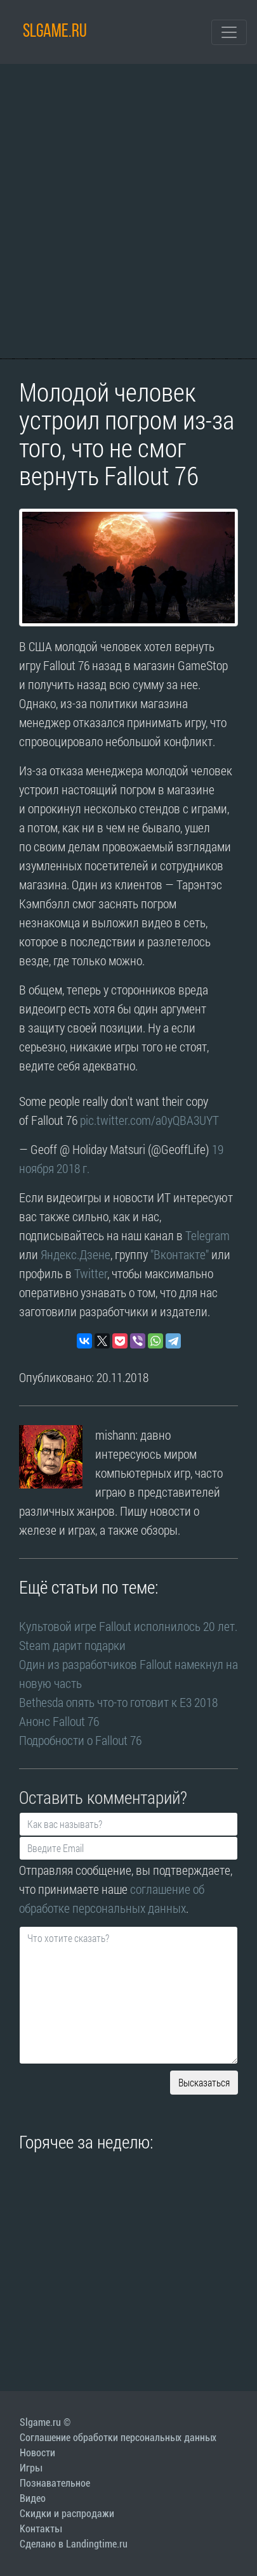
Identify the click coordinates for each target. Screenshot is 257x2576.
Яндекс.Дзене (75, 1254)
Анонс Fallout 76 (59, 1721)
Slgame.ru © (45, 2422)
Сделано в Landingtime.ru (74, 2544)
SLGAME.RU (55, 32)
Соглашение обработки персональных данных (118, 2438)
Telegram (207, 1235)
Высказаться (204, 2082)
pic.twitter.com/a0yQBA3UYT (149, 1120)
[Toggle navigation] (229, 32)
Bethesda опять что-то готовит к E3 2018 (118, 1702)
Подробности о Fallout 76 (80, 1740)
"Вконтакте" (179, 1254)
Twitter (90, 1273)
